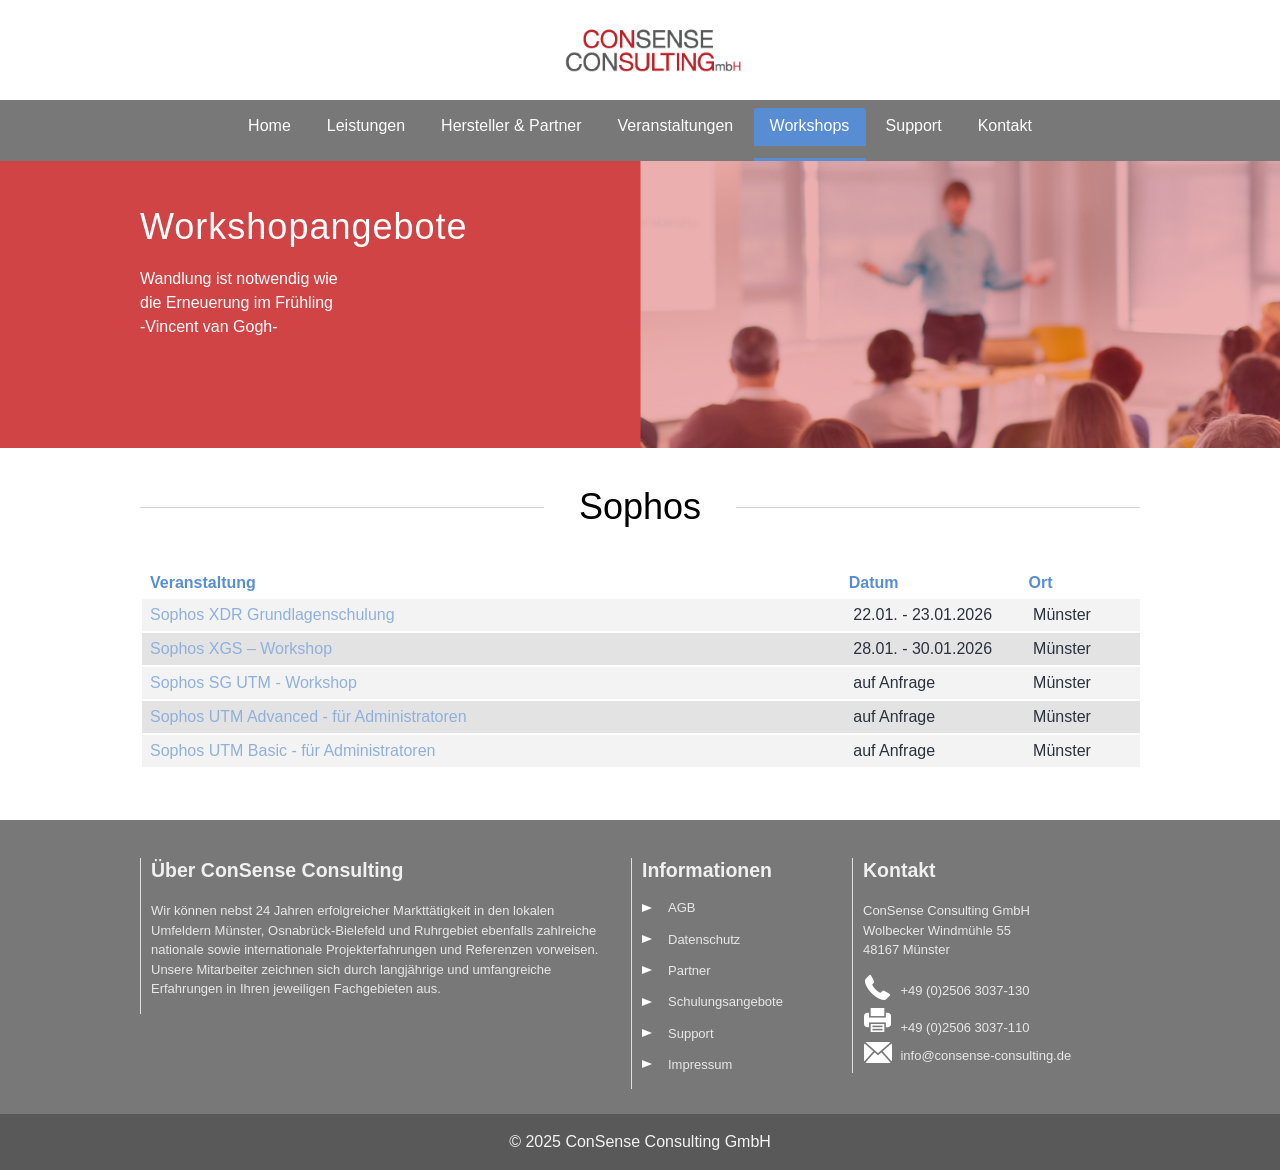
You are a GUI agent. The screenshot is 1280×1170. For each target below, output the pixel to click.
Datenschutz (704, 939)
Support (914, 125)
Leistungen (366, 125)
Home (269, 125)
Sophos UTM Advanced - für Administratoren (308, 716)
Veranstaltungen (676, 125)
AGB (681, 907)
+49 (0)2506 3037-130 (964, 989)
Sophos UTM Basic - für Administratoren (292, 750)
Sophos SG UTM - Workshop (253, 682)
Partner (689, 970)
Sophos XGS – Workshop (241, 648)
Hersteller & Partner (511, 125)
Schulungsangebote (725, 1001)
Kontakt (1005, 125)
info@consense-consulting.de (985, 1055)
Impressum (700, 1064)
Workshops (810, 125)
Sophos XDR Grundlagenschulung (272, 614)
